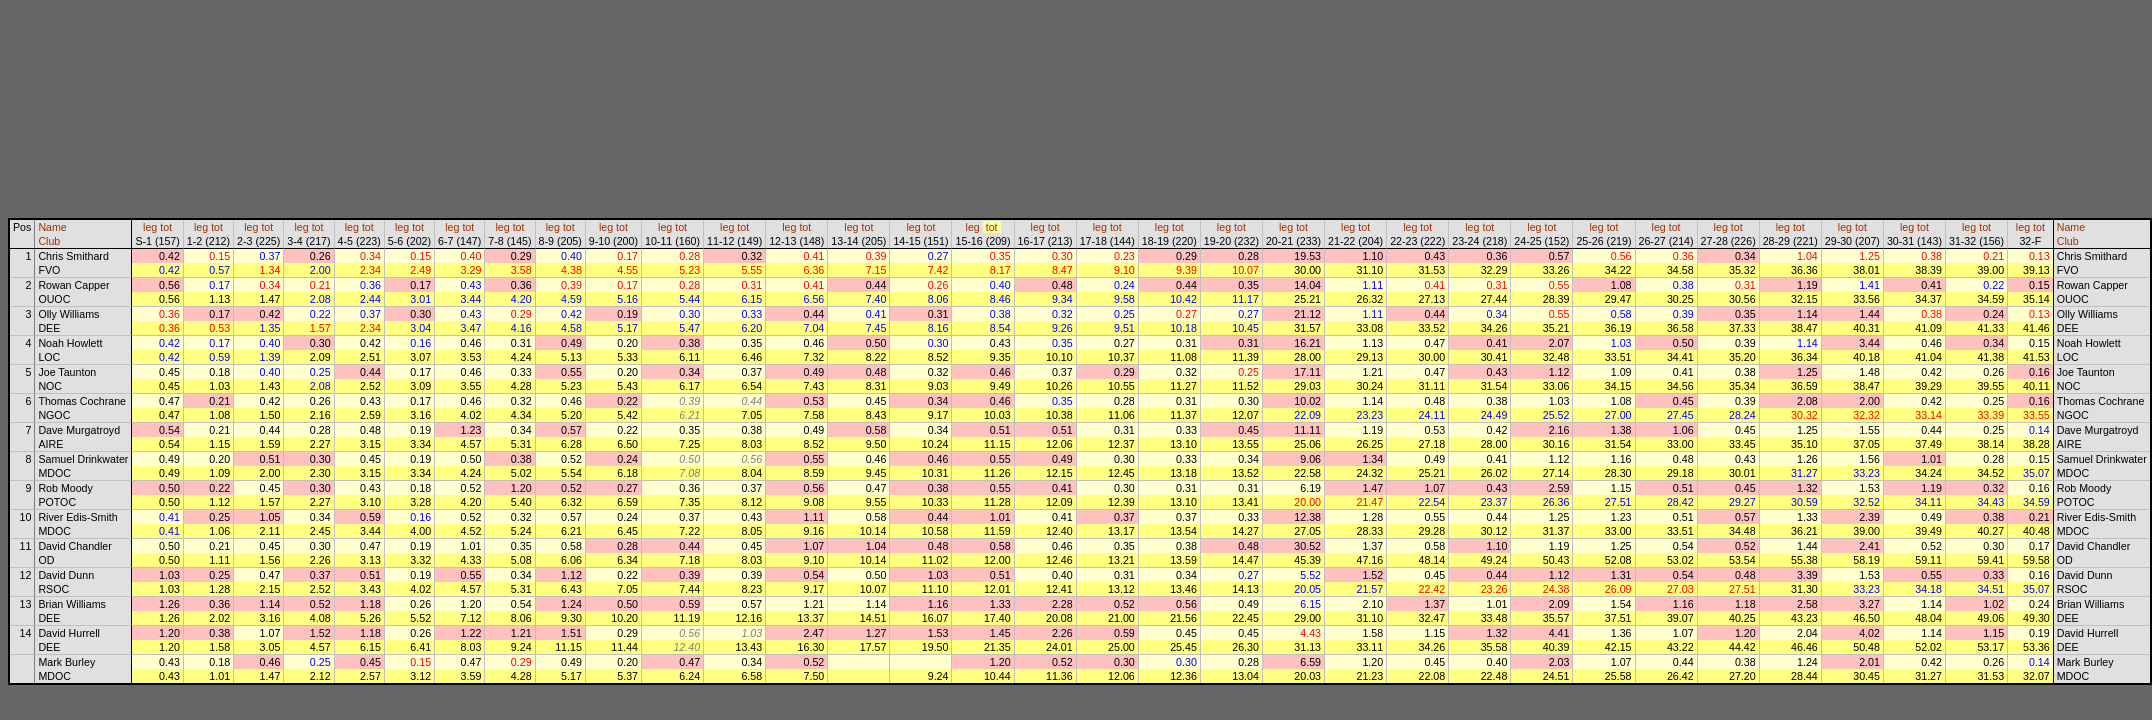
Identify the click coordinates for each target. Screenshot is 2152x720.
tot (166, 227)
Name (52, 227)
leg (150, 227)
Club (49, 241)
